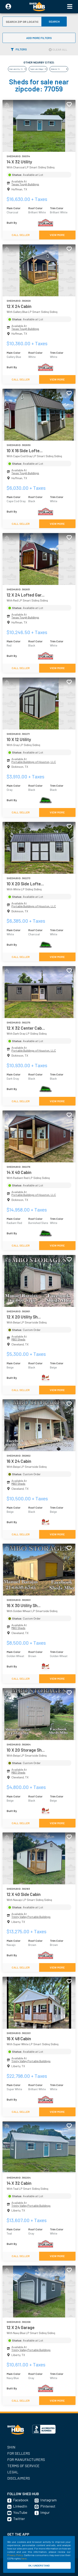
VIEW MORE (57, 235)
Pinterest (47, 2506)
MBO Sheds (18, 1339)
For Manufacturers (26, 2459)
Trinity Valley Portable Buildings (31, 1917)
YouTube (20, 2512)
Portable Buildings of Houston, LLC (33, 762)
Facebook (20, 2500)
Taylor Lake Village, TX (38, 69)
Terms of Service (23, 2465)
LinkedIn (20, 2506)
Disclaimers (18, 2478)
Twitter (19, 2518)
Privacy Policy (15, 2555)
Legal (12, 2472)
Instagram (48, 2500)
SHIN (11, 2447)
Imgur (45, 2512)
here (24, 2558)
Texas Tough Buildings (25, 184)
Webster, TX (55, 69)
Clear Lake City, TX (16, 69)
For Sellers (18, 2453)
